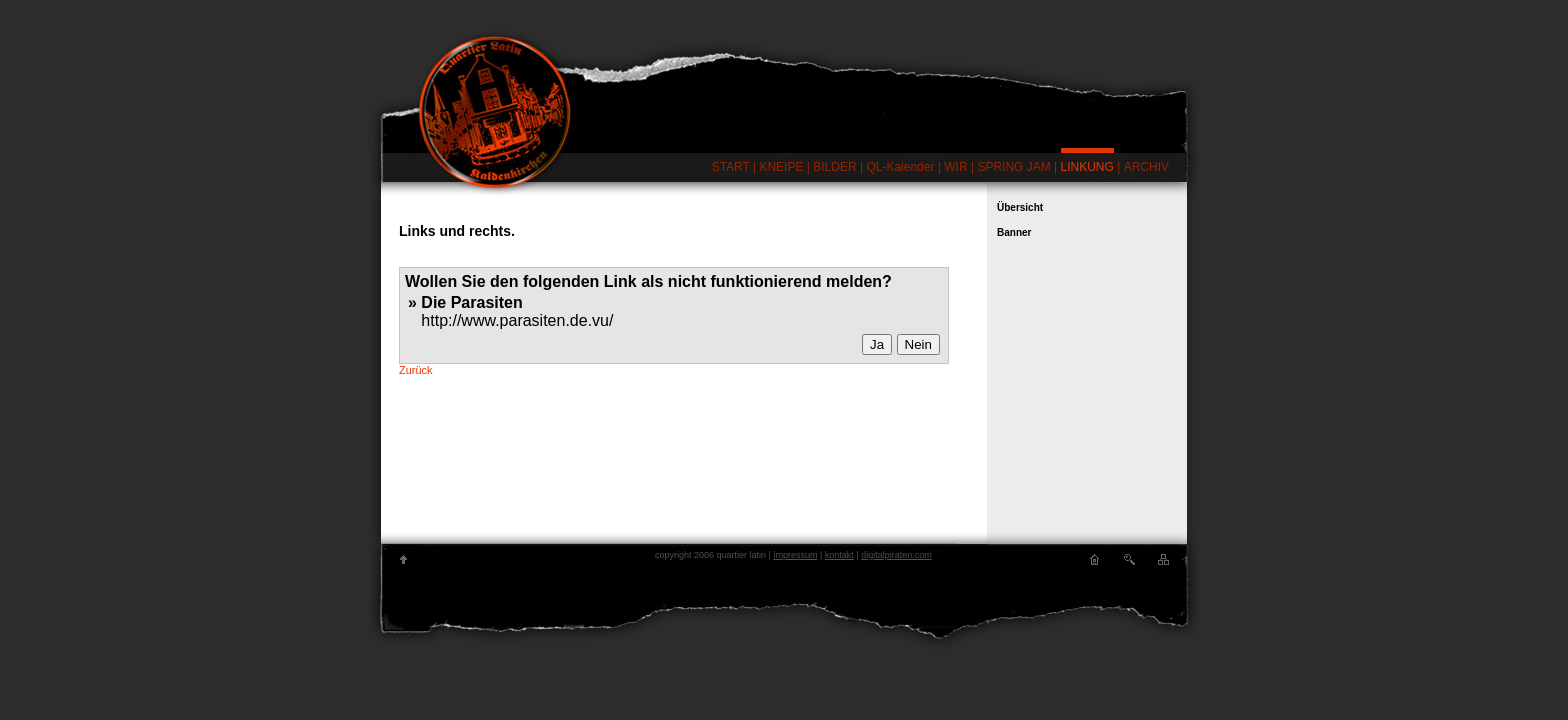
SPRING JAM (1013, 167)
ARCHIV (1146, 167)
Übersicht (1020, 207)
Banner (1014, 232)
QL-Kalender (900, 167)
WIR (955, 167)
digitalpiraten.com (896, 555)
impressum (795, 555)
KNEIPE (781, 167)
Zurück (416, 370)
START (731, 167)
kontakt (839, 555)
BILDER (834, 167)
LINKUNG (1087, 167)
